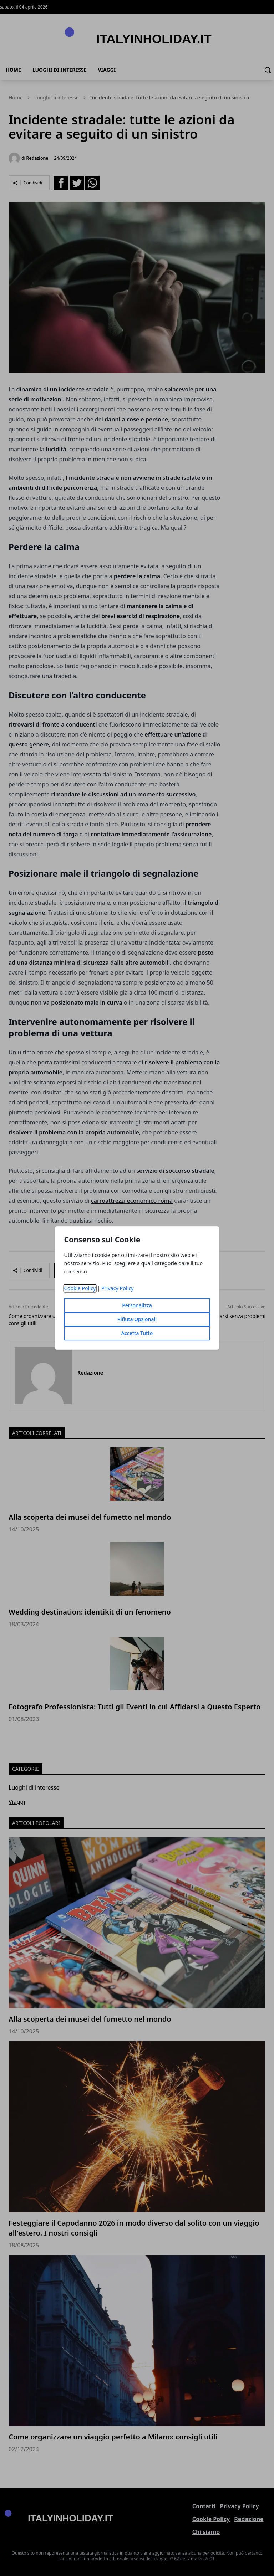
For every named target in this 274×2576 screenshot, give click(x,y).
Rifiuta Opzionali (137, 1319)
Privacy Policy (117, 1288)
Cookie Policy (80, 1288)
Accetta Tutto (137, 1333)
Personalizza (137, 1305)
